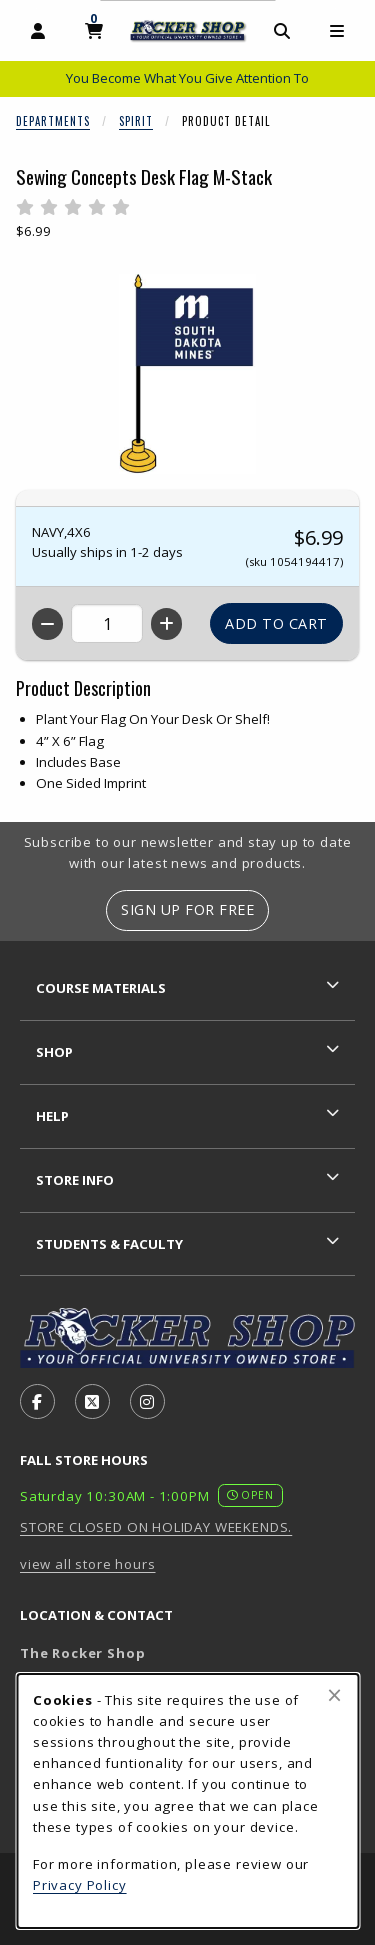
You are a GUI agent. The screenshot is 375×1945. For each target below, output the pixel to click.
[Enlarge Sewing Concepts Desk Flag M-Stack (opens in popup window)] (188, 374)
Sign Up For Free (187, 909)
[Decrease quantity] (47, 624)
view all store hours (88, 1564)
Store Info (75, 1180)
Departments (53, 121)
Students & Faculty (109, 1244)
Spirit (136, 121)
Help (52, 1116)
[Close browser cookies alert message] (334, 1695)
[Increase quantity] (166, 624)
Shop (54, 1052)
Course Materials (101, 988)
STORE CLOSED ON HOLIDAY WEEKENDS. (156, 1527)
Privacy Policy (80, 1885)
